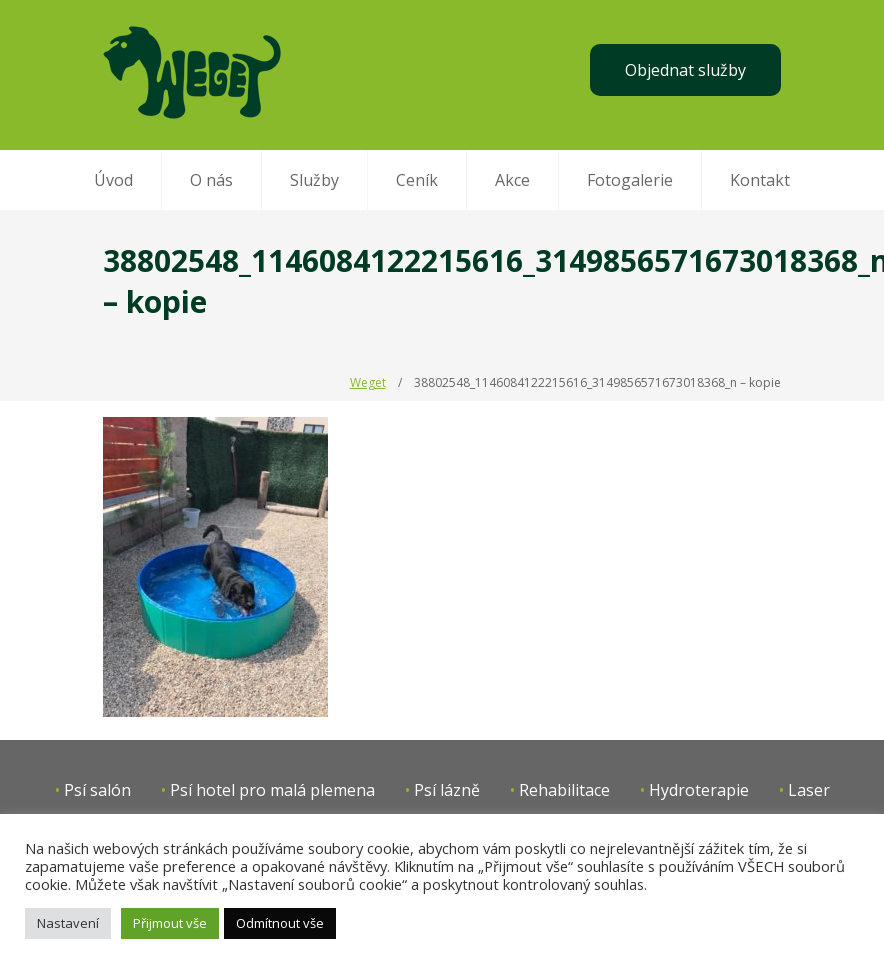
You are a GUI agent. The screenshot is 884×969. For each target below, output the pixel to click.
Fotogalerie (630, 180)
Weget (368, 382)
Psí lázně (447, 790)
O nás (211, 180)
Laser (809, 790)
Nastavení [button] (68, 923)
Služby (314, 180)
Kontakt (760, 180)
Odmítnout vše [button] (280, 923)
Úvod (113, 180)
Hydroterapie (699, 790)
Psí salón (97, 790)
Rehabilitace (564, 790)
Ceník (417, 180)
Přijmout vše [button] (170, 923)
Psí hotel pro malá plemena (272, 790)
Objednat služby (685, 70)
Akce (512, 180)
